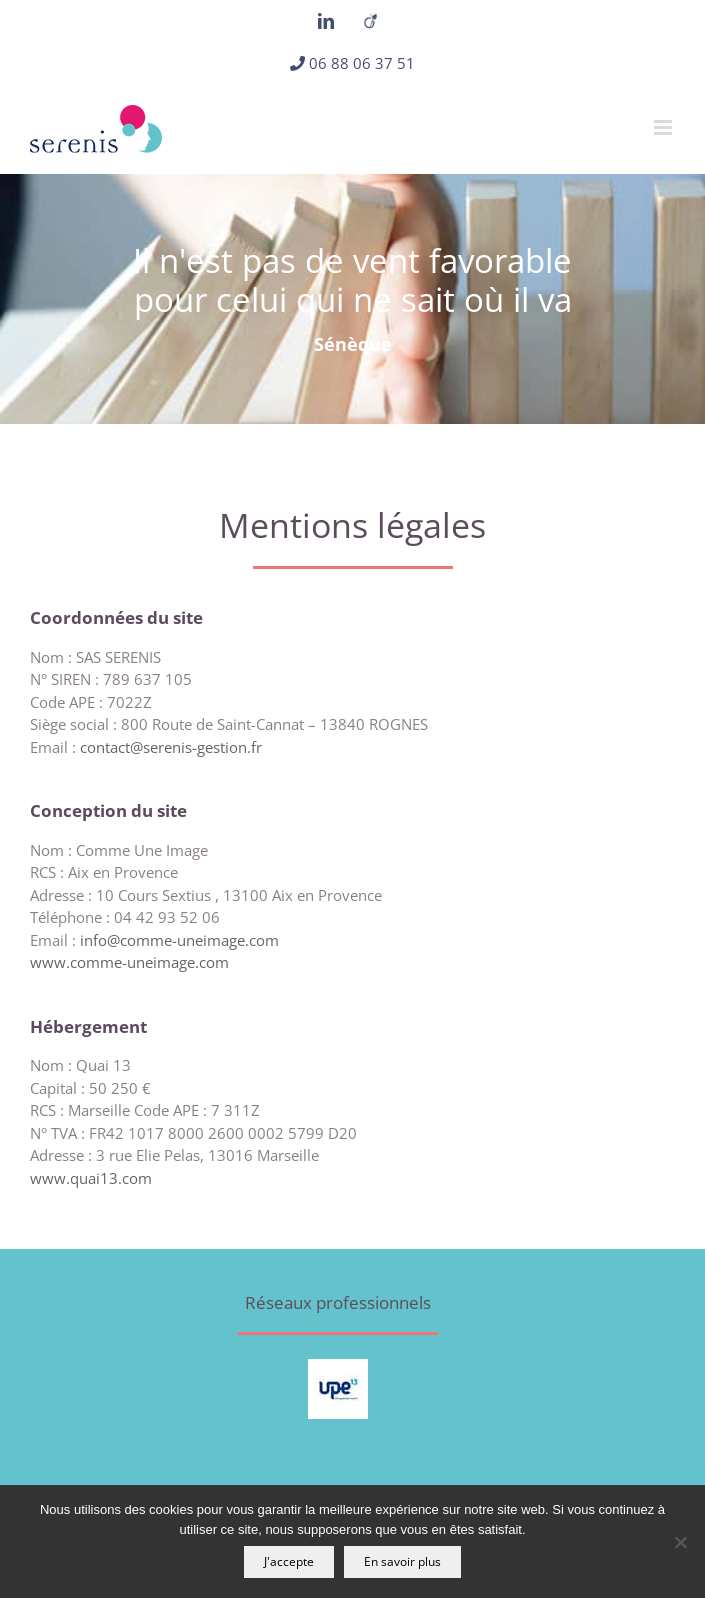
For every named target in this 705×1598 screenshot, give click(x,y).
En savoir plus (402, 1561)
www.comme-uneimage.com (129, 962)
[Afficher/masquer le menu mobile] (664, 127)
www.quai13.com (91, 1178)
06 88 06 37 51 (362, 63)
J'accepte (289, 1561)
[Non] (680, 1542)
